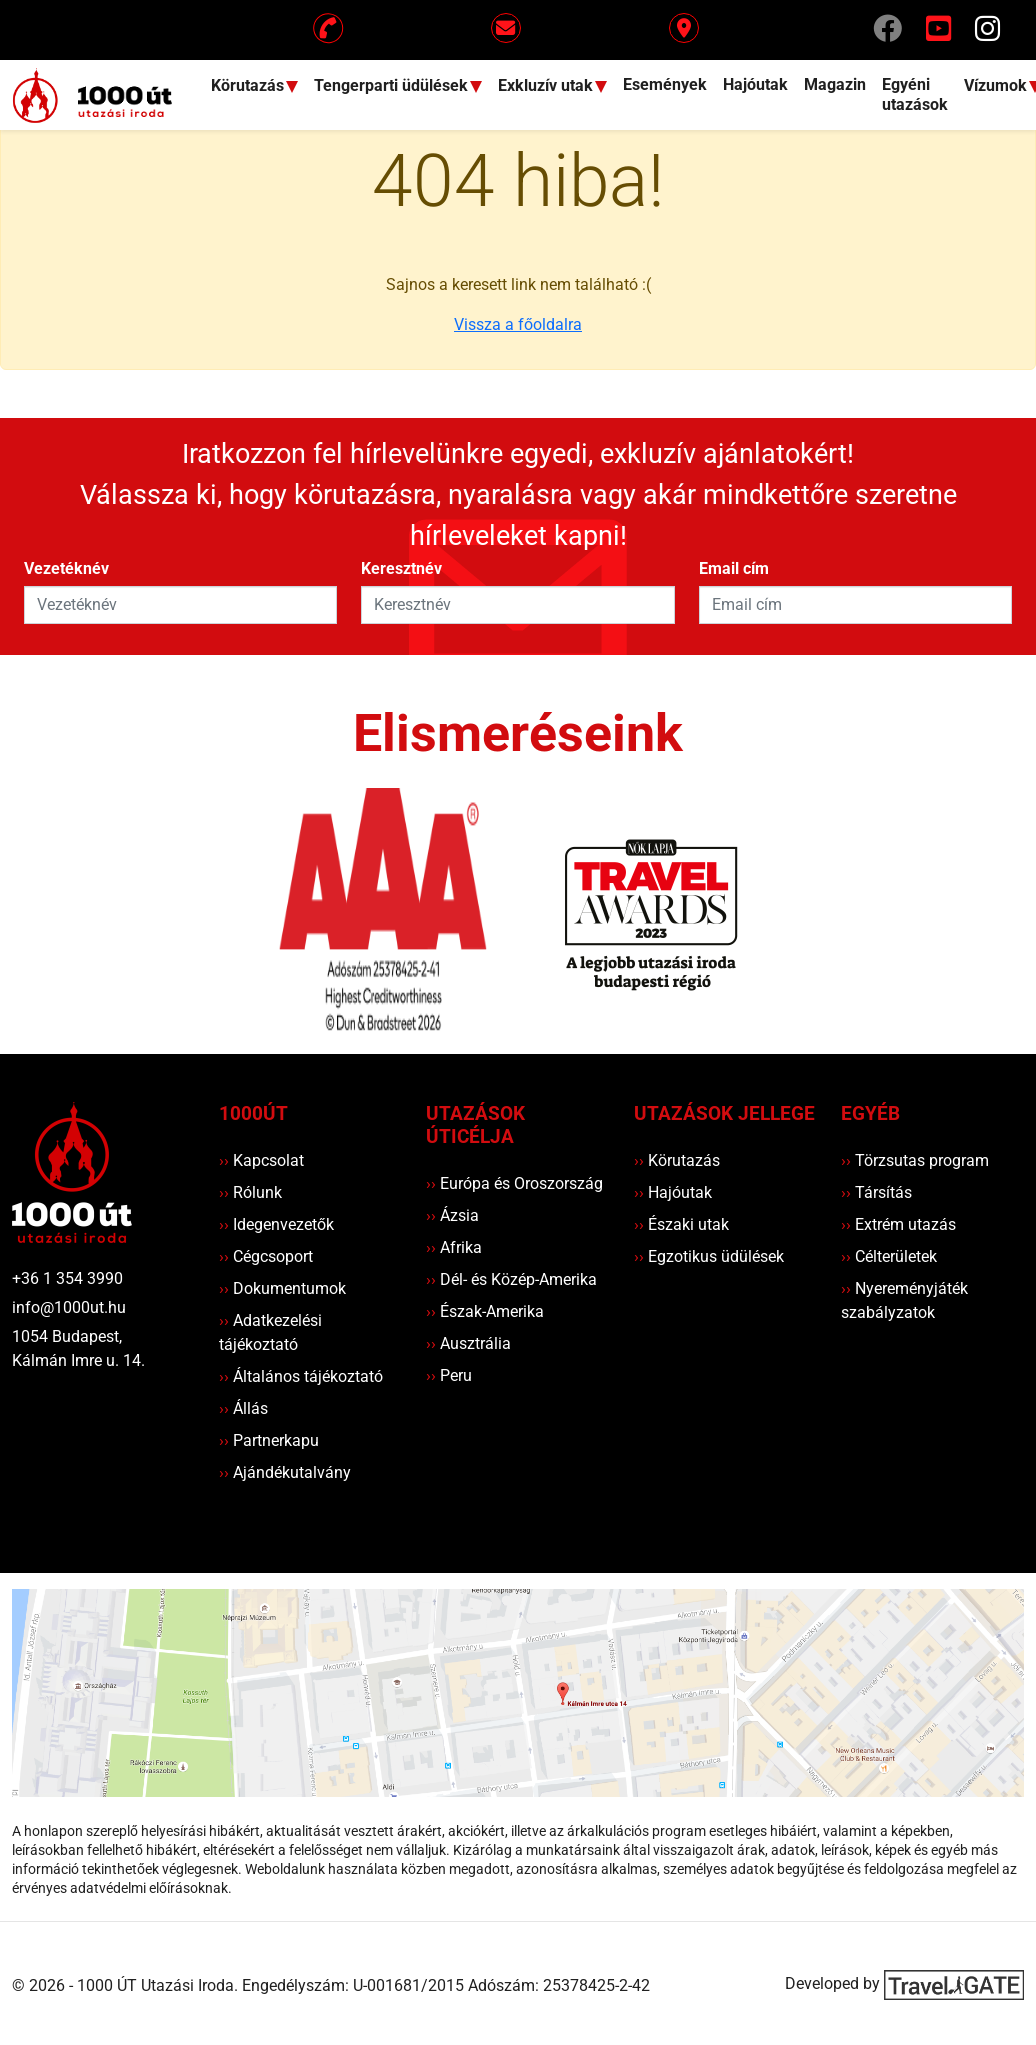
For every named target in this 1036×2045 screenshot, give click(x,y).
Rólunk (250, 1192)
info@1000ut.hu (69, 1307)
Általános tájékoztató (301, 1376)
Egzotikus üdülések (709, 1256)
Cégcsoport (266, 1256)
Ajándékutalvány (285, 1472)
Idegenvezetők (276, 1224)
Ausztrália (468, 1343)
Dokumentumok (282, 1288)
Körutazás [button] (249, 85)
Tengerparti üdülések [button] (393, 85)
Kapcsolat (261, 1160)
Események (665, 84)
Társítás (876, 1192)
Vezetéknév (66, 568)
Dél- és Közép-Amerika (511, 1279)
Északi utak (681, 1224)
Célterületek (889, 1256)
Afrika (454, 1247)
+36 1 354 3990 (67, 1278)
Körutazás (677, 1160)
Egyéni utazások (915, 94)
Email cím (734, 568)
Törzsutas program (915, 1160)
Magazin (835, 84)
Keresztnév (401, 568)
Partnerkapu (269, 1440)
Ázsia (452, 1215)
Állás (243, 1408)
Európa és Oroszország (514, 1183)
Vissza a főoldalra (518, 324)
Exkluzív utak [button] (547, 85)
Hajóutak (755, 84)
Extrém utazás (898, 1224)
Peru (449, 1375)
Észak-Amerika (485, 1311)
